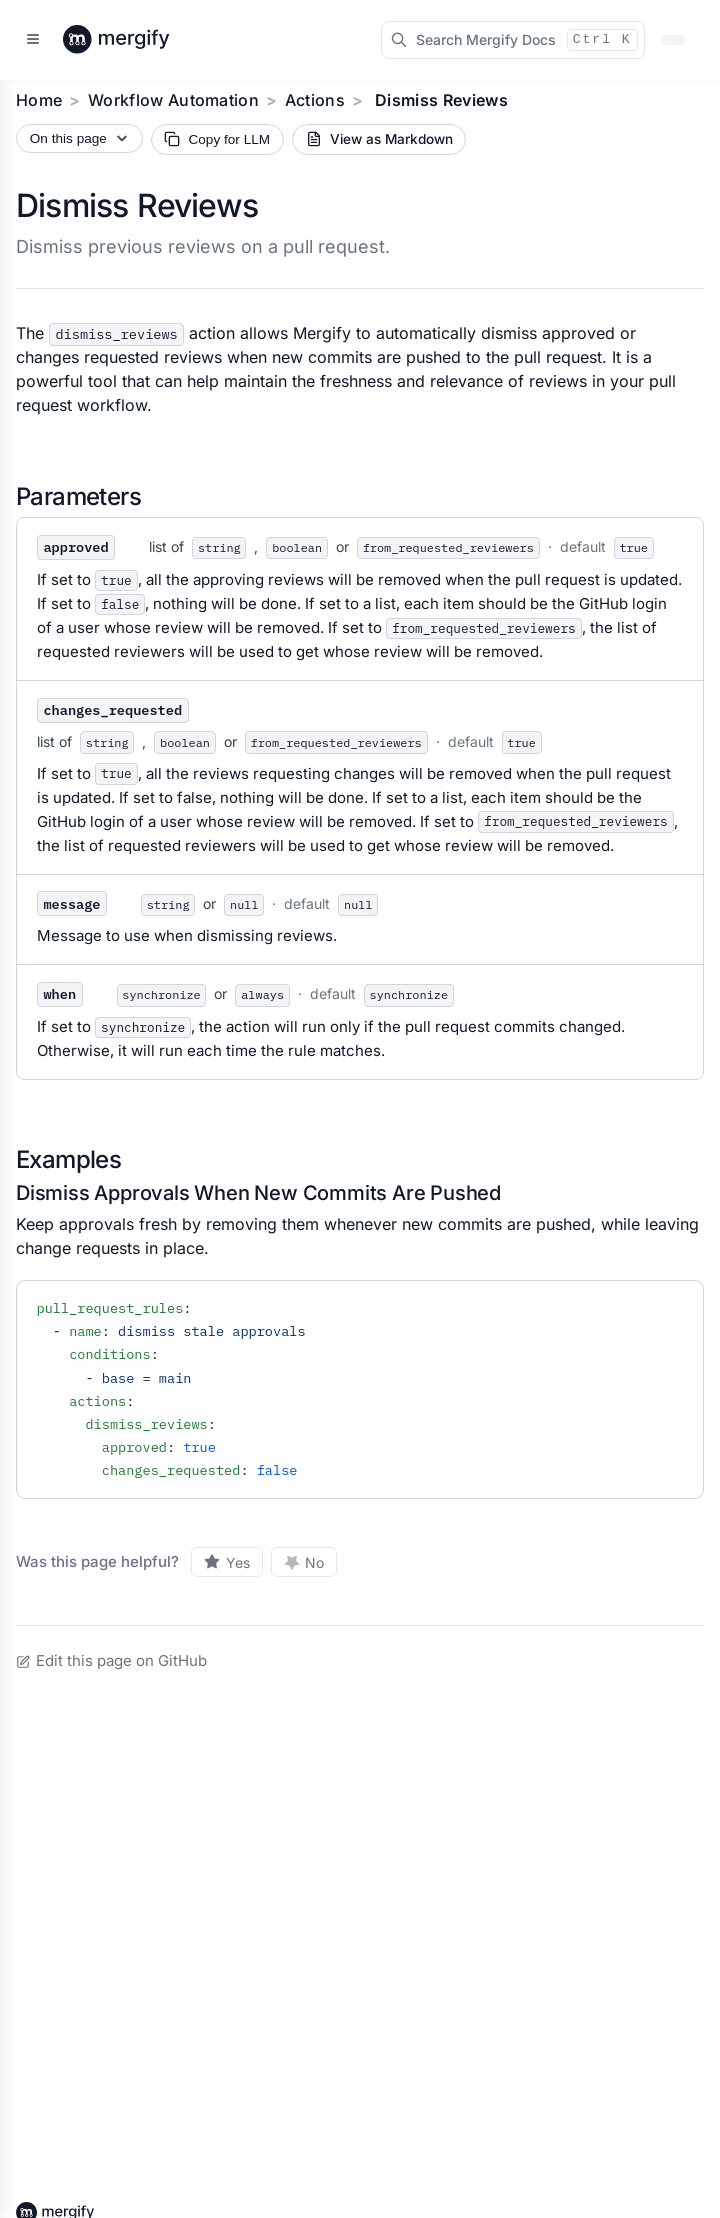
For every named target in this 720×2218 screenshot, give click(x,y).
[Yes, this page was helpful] (227, 1562)
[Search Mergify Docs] (513, 40)
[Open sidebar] (33, 40)
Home (39, 100)
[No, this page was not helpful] (304, 1562)
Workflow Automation (173, 100)
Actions (315, 100)
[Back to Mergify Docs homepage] (135, 40)
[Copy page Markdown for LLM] (217, 139)
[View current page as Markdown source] (379, 139)
